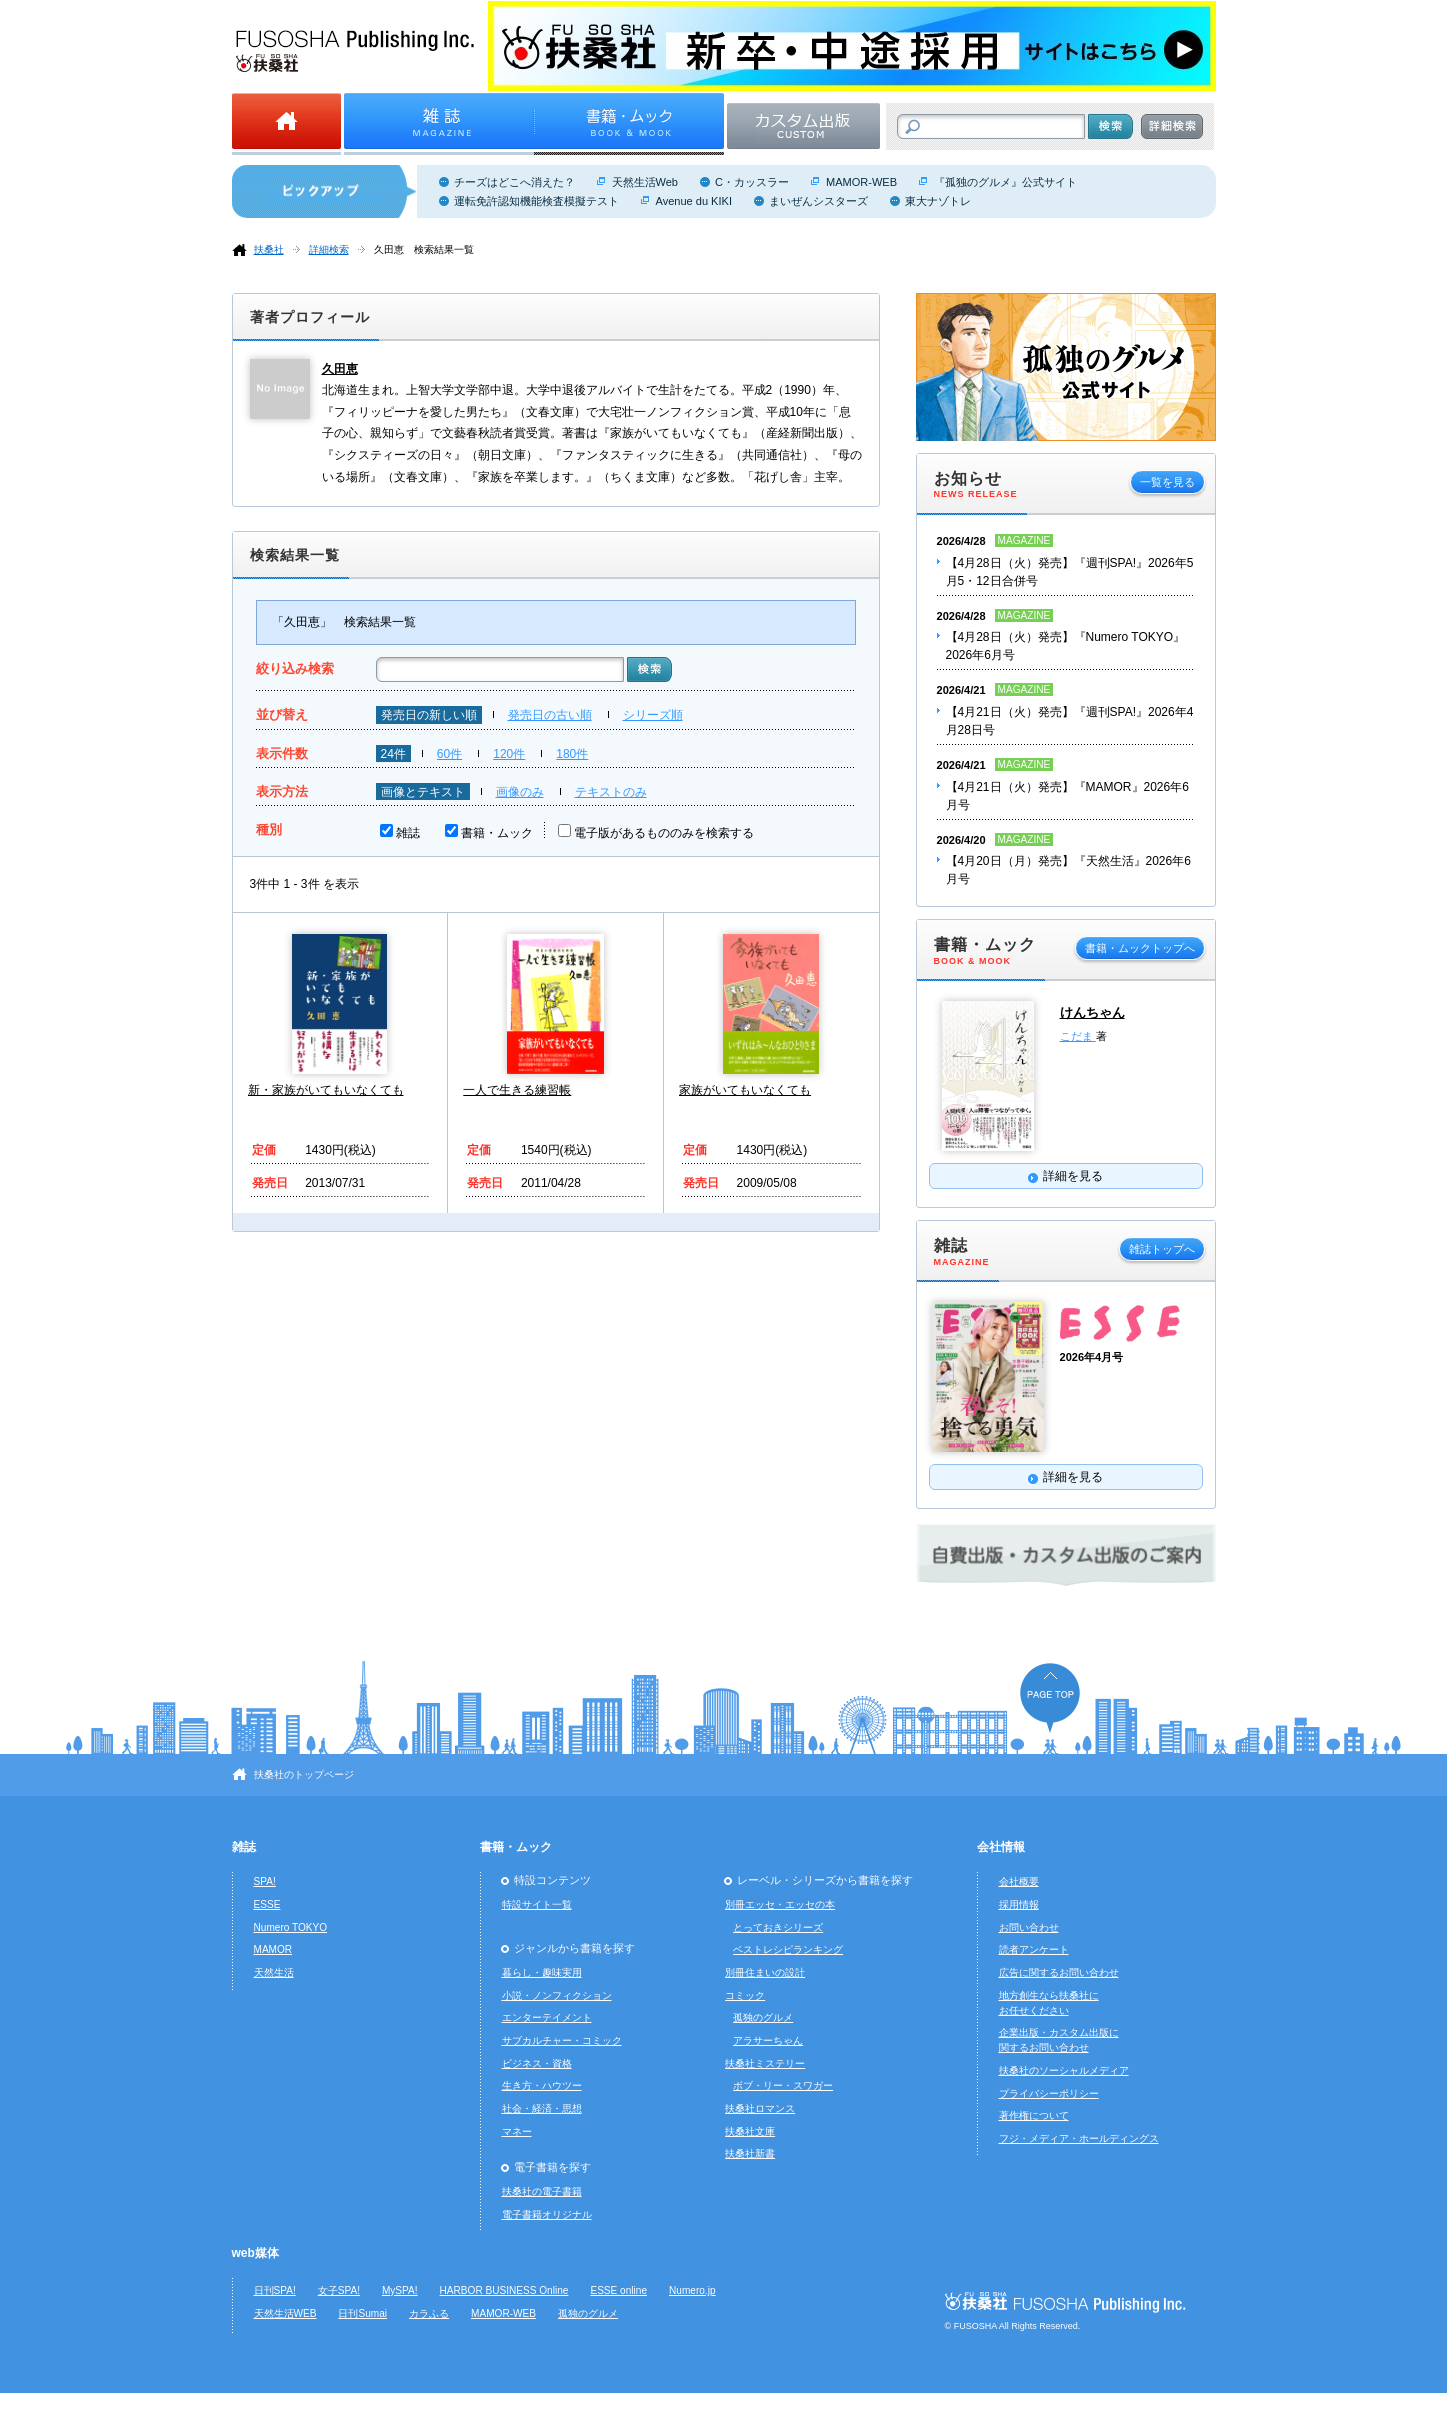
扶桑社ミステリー (765, 2063)
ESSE (267, 1904)
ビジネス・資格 (537, 2063)
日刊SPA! (275, 2290)
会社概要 (1019, 1881)
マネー (517, 2131)
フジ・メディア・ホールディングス (1079, 2138)
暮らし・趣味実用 (542, 1972)
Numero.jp (692, 2290)
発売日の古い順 (550, 715)
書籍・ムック (497, 833)
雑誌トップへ (1162, 1249)
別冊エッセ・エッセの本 (780, 1904)
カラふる (429, 2313)
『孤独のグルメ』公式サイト (1005, 182)
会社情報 (1001, 1847)
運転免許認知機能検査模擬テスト (536, 201)
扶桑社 (269, 249)
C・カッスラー (752, 182)
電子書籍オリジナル (547, 2214)
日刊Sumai (362, 2313)
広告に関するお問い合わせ (1059, 1972)
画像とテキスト (423, 792)
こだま (1078, 1036)
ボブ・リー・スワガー (783, 2085)
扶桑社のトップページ (304, 1774)
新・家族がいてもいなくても (326, 1090)
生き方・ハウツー (542, 2085)
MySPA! (400, 2290)
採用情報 (1019, 1904)
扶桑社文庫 (750, 2131)
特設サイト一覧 (537, 1904)
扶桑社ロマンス (760, 2108)
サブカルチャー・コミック (562, 2040)
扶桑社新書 (750, 2153)
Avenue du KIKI (694, 201)
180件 (572, 754)
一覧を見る (1167, 482)
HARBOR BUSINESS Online (504, 2290)
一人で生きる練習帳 (517, 1090)
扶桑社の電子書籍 (542, 2191)
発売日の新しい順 (429, 715)
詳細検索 (329, 249)
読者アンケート (1034, 1949)
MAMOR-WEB (861, 182)
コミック (745, 1995)
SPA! (265, 1881)
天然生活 (274, 1972)
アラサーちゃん (768, 2040)
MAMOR (273, 1949)
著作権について (1034, 2115)
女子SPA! (339, 2290)
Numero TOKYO (291, 1927)
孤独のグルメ (763, 2017)
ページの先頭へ (1050, 1697)
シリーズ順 (653, 715)
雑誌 (408, 833)
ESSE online (618, 2290)
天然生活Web (645, 182)
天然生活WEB (285, 2313)
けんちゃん (1092, 1012)
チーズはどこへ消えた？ (514, 182)
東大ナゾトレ (938, 201)
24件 (393, 754)
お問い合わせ (1029, 1927)
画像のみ (520, 792)
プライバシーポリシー (1049, 2093)
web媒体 (255, 2253)
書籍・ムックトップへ (1140, 948)
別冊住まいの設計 (765, 1972)
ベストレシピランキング (788, 1949)
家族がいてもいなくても (745, 1090)
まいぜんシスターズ (818, 201)
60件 (449, 754)
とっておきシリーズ (778, 1927)
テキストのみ (611, 792)
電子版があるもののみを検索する (664, 833)
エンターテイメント (547, 2017)
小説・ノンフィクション (557, 1995)
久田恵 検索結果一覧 (424, 249)
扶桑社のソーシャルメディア (1064, 2070)
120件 (509, 754)
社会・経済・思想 (542, 2108)
